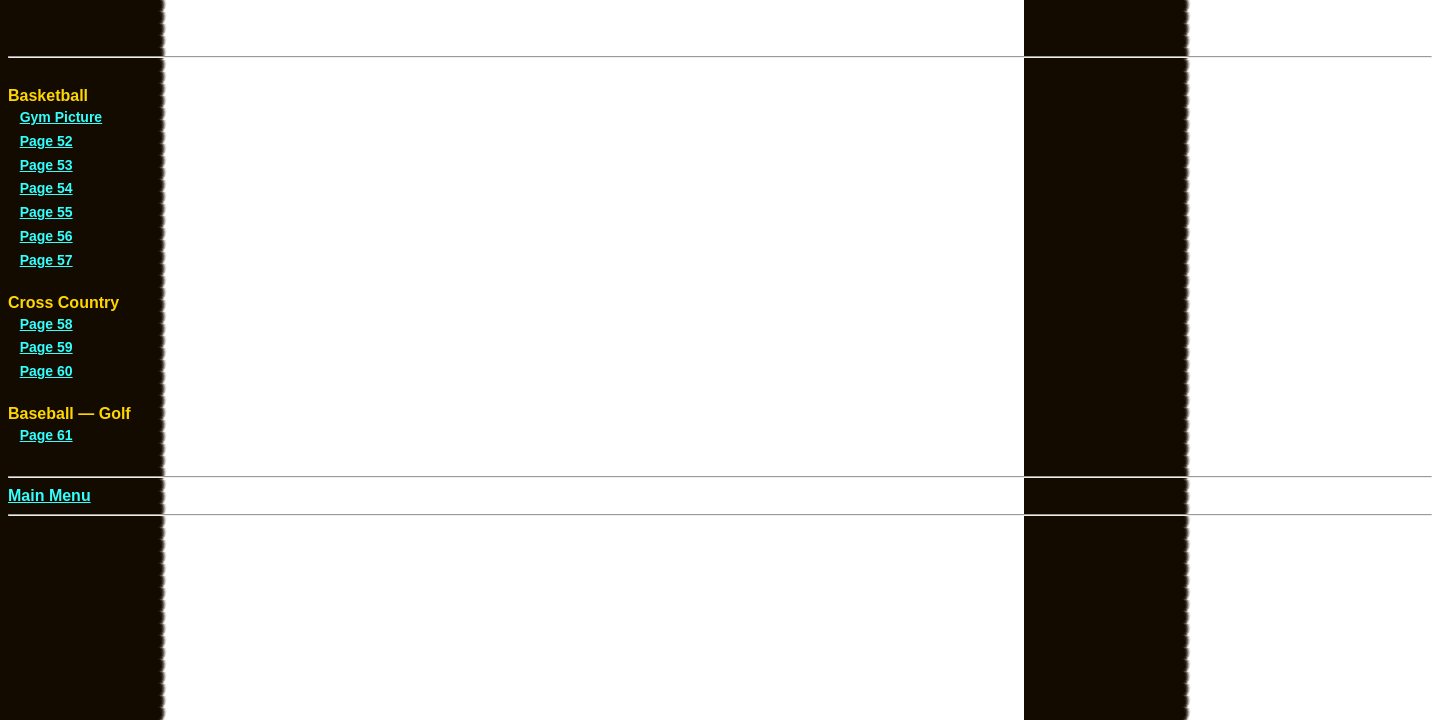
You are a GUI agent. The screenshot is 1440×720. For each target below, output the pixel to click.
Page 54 (46, 188)
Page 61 (46, 435)
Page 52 (46, 141)
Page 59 (46, 347)
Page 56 (46, 236)
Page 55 (46, 212)
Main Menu (49, 495)
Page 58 (46, 324)
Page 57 (46, 260)
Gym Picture (61, 117)
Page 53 (46, 165)
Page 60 (46, 371)
